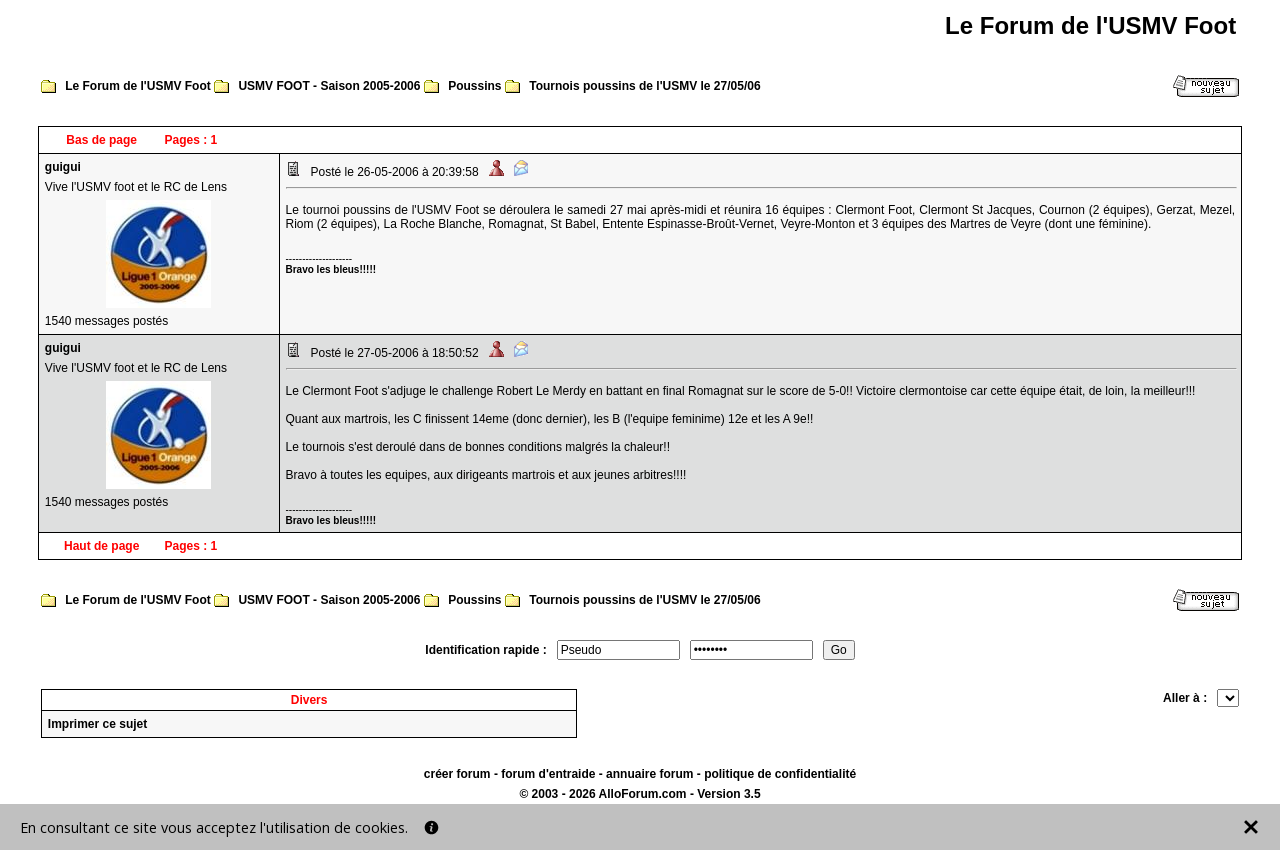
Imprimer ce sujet (97, 724)
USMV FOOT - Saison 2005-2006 (329, 86)
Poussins (474, 86)
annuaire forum (649, 774)
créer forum (457, 774)
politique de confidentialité (780, 774)
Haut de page (101, 546)
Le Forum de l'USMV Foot (138, 86)
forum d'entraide (548, 774)
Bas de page (101, 140)
